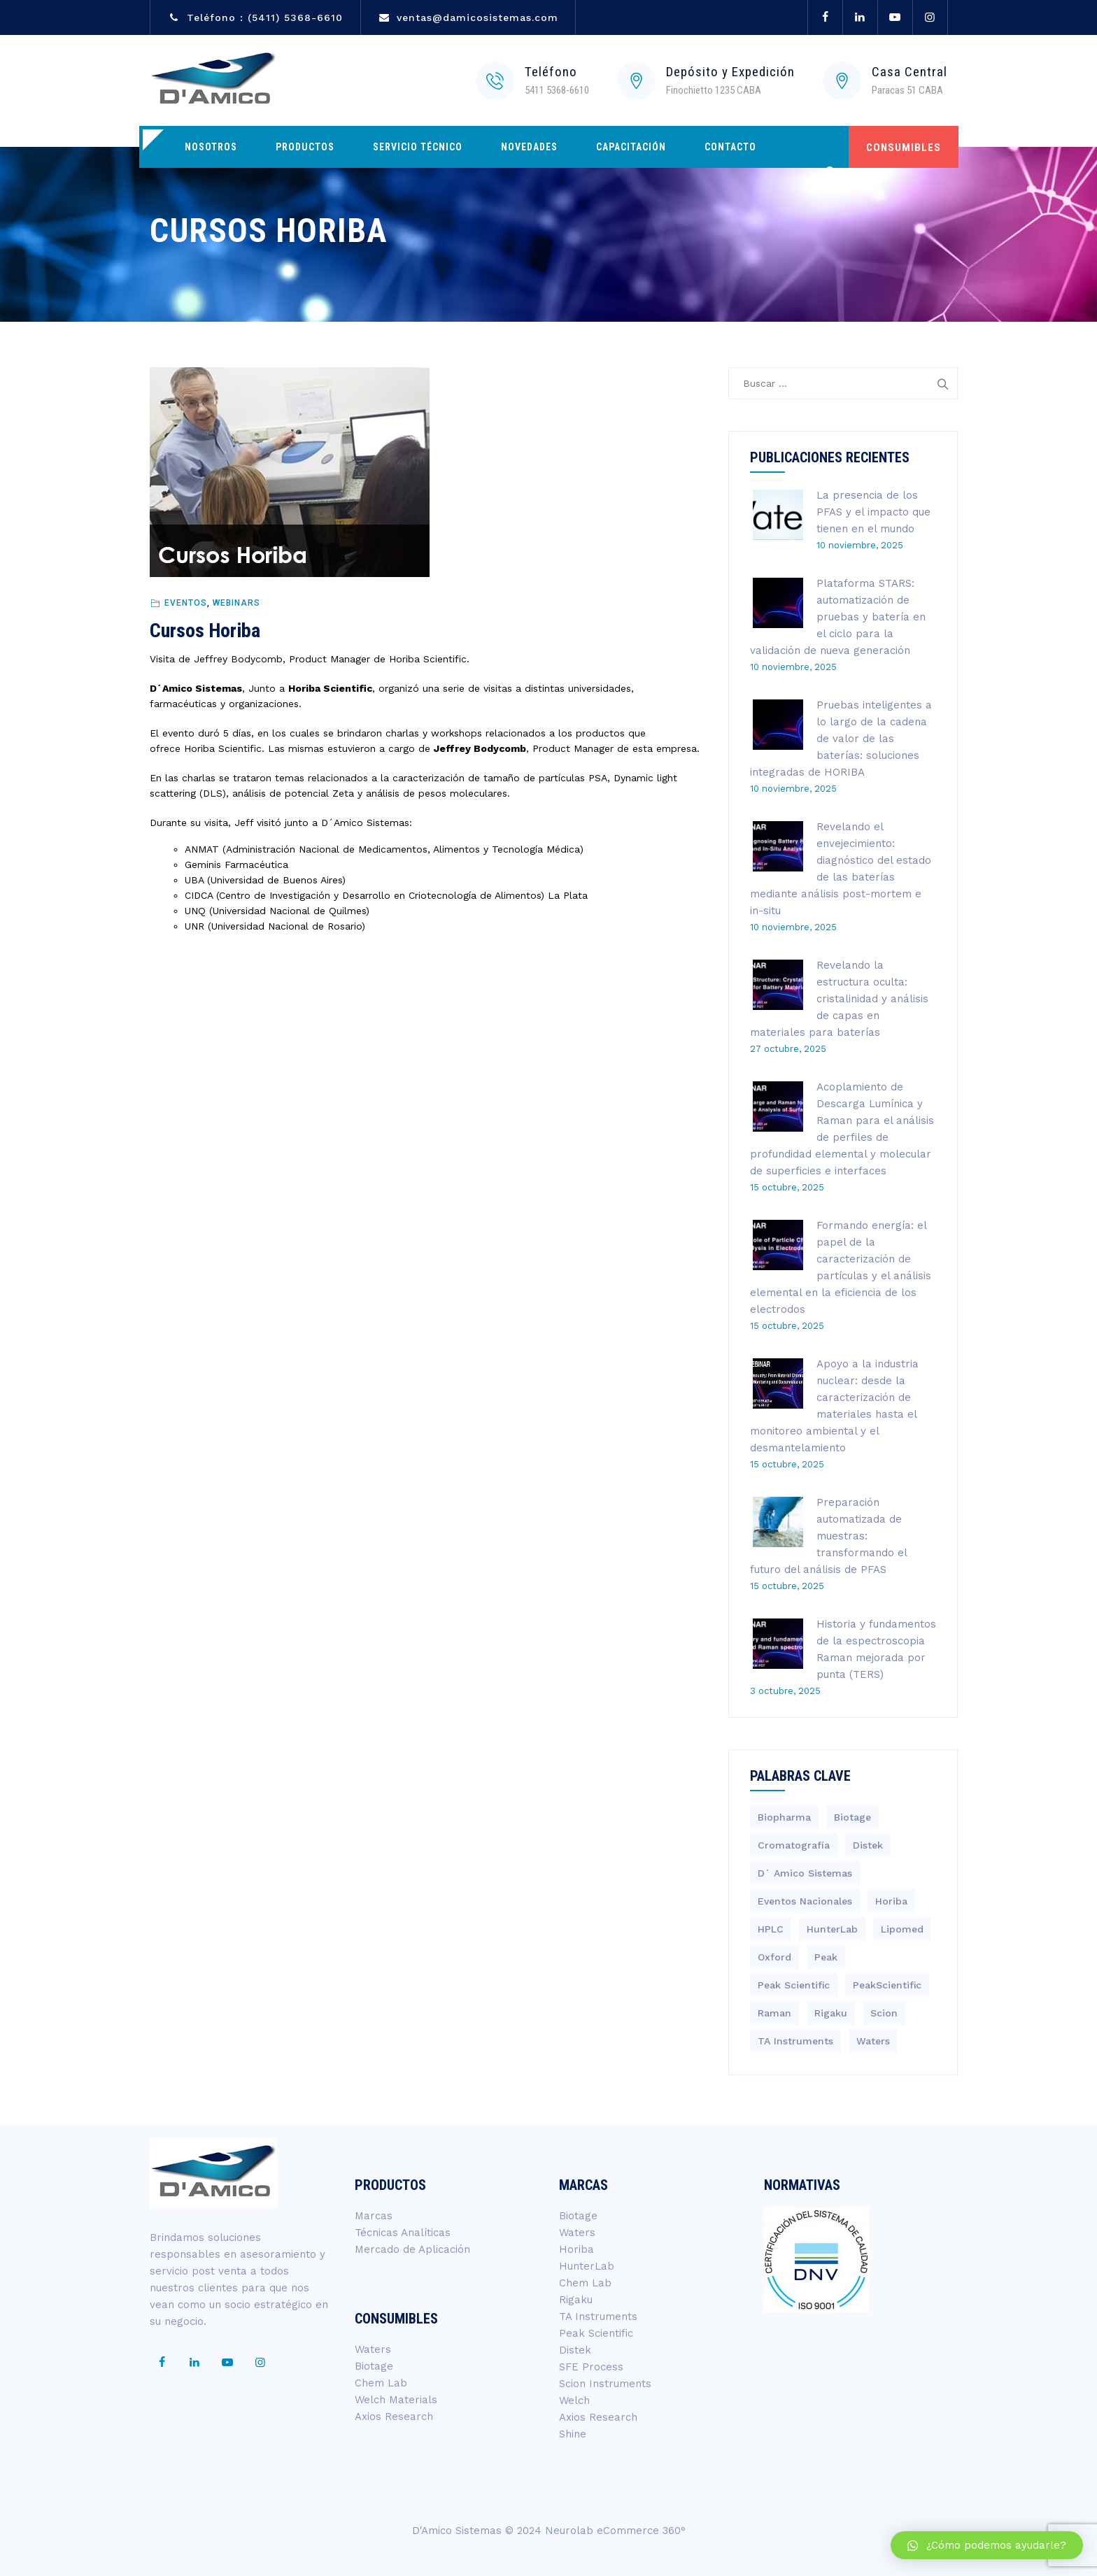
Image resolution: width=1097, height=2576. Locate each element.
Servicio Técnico (417, 146)
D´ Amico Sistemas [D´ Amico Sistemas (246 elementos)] (805, 1873)
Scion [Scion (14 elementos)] (884, 2013)
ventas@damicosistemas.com (477, 17)
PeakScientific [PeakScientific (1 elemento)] (887, 1985)
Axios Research (394, 2416)
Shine (572, 2434)
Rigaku (576, 2299)
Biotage (374, 2366)
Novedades (529, 146)
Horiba (576, 2249)
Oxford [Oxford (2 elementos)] (774, 1957)
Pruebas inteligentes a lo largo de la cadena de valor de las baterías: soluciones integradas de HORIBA (841, 738)
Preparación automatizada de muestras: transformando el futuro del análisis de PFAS (828, 1536)
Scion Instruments (605, 2383)
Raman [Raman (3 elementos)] (774, 2013)
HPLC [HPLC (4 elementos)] (771, 1929)
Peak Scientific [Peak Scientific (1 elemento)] (794, 1985)
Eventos (185, 603)
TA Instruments (598, 2316)
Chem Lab (381, 2383)
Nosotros (211, 146)
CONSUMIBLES (903, 147)
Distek (575, 2350)
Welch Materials (396, 2399)
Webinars (236, 603)
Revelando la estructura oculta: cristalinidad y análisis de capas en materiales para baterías (839, 999)
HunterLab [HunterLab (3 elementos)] (832, 1929)
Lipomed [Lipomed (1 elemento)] (902, 1929)
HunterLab (586, 2266)
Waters (373, 2349)
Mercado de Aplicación (412, 2249)
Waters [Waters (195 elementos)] (873, 2041)
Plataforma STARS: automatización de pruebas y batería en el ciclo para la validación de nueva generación (838, 617)
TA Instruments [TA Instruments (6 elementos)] (795, 2041)
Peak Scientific (596, 2333)
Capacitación (631, 146)
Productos (305, 146)
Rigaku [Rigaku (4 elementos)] (830, 2013)
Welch (574, 2400)
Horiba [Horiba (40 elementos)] (891, 1901)
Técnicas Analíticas (403, 2232)
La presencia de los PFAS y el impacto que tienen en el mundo (873, 512)
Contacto (730, 146)
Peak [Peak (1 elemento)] (825, 1957)
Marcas (373, 2215)
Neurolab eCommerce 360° (615, 2530)
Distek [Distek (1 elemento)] (868, 1845)
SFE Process (591, 2367)
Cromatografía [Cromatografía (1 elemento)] (794, 1845)
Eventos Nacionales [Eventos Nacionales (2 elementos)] (805, 1901)
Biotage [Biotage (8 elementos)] (852, 1817)
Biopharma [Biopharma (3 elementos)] (784, 1817)
